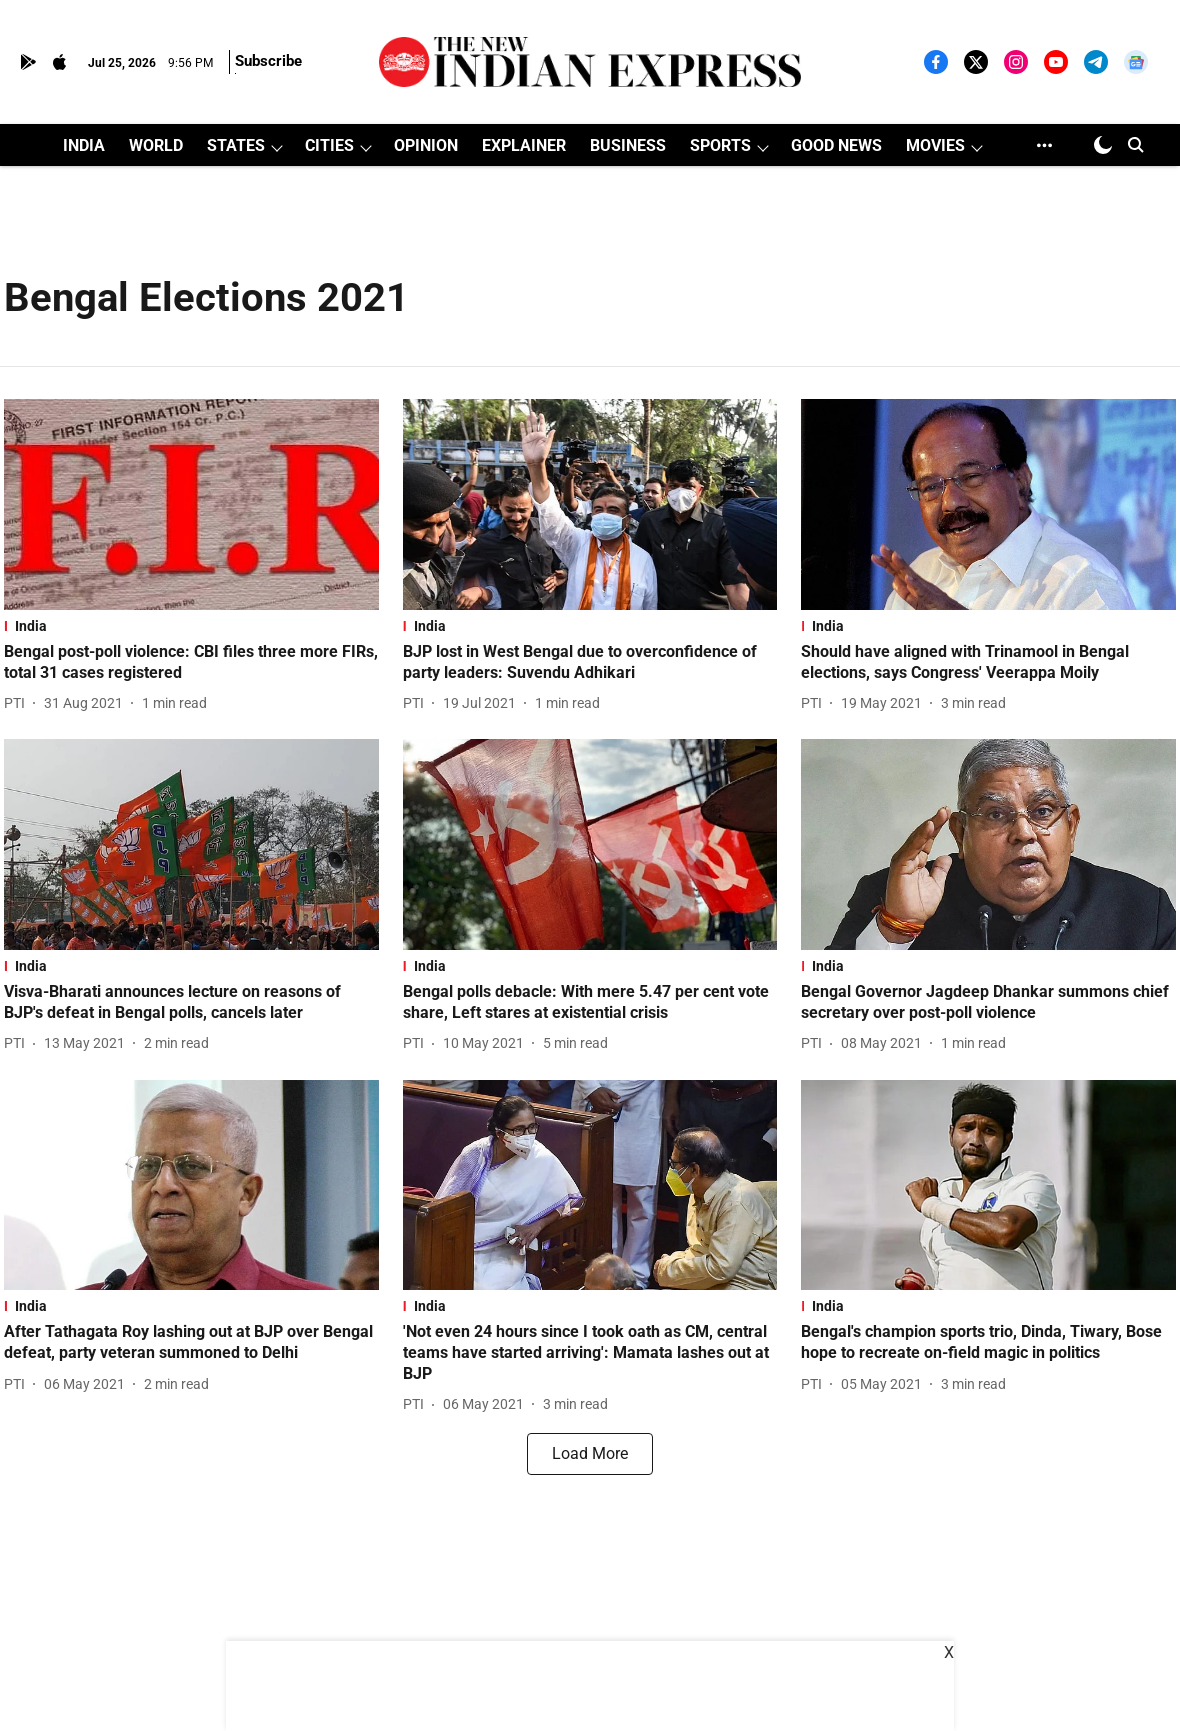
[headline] (191, 663)
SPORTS (720, 145)
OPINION (426, 145)
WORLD (156, 145)
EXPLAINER (524, 145)
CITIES (329, 145)
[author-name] (18, 703)
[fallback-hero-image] (191, 504)
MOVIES (935, 145)
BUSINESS (628, 145)
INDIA (84, 145)
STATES (236, 145)
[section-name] (191, 626)
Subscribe (268, 61)
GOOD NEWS (836, 145)
